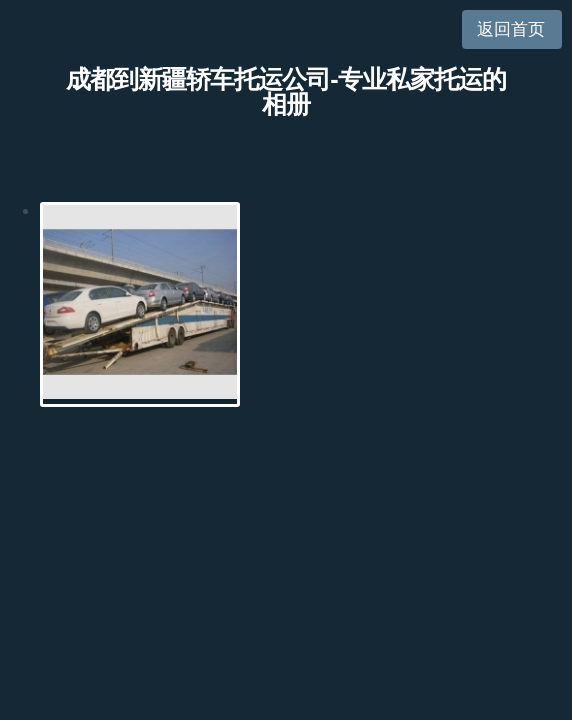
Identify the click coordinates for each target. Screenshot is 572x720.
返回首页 (511, 29)
